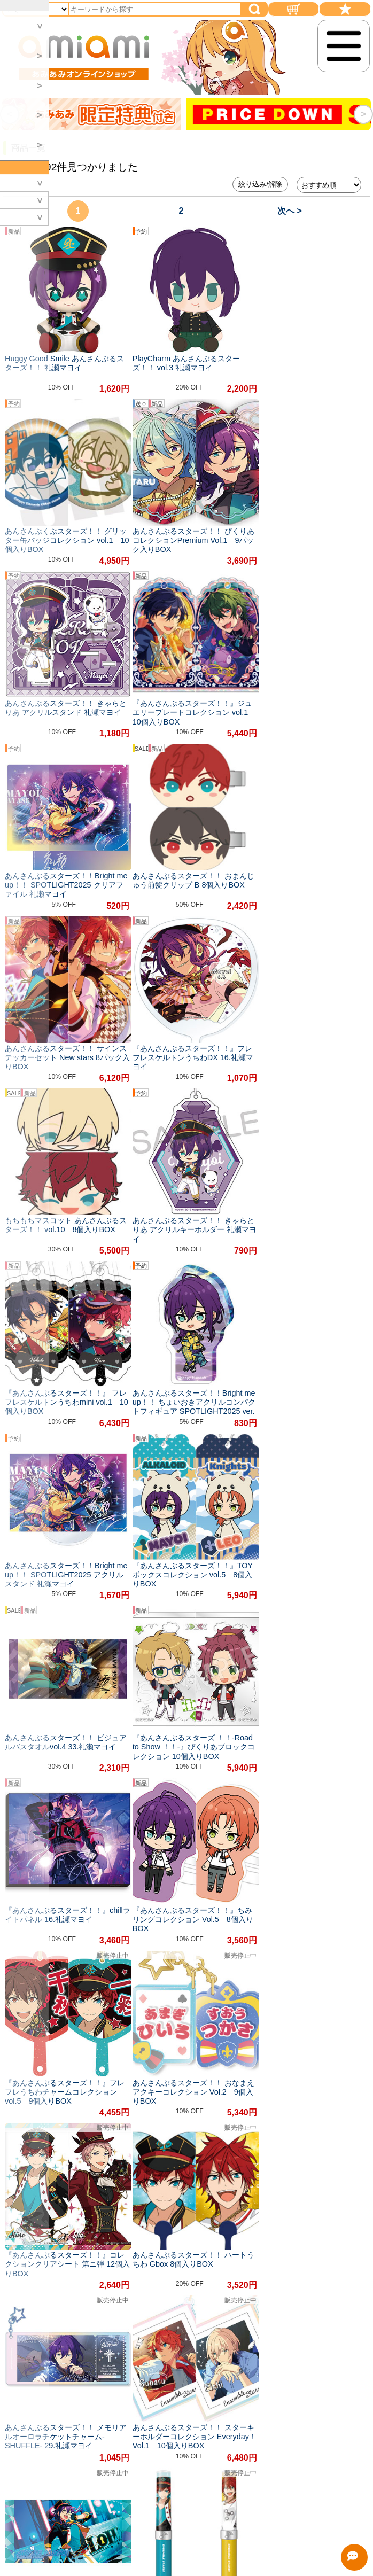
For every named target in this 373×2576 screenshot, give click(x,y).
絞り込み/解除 (260, 184)
